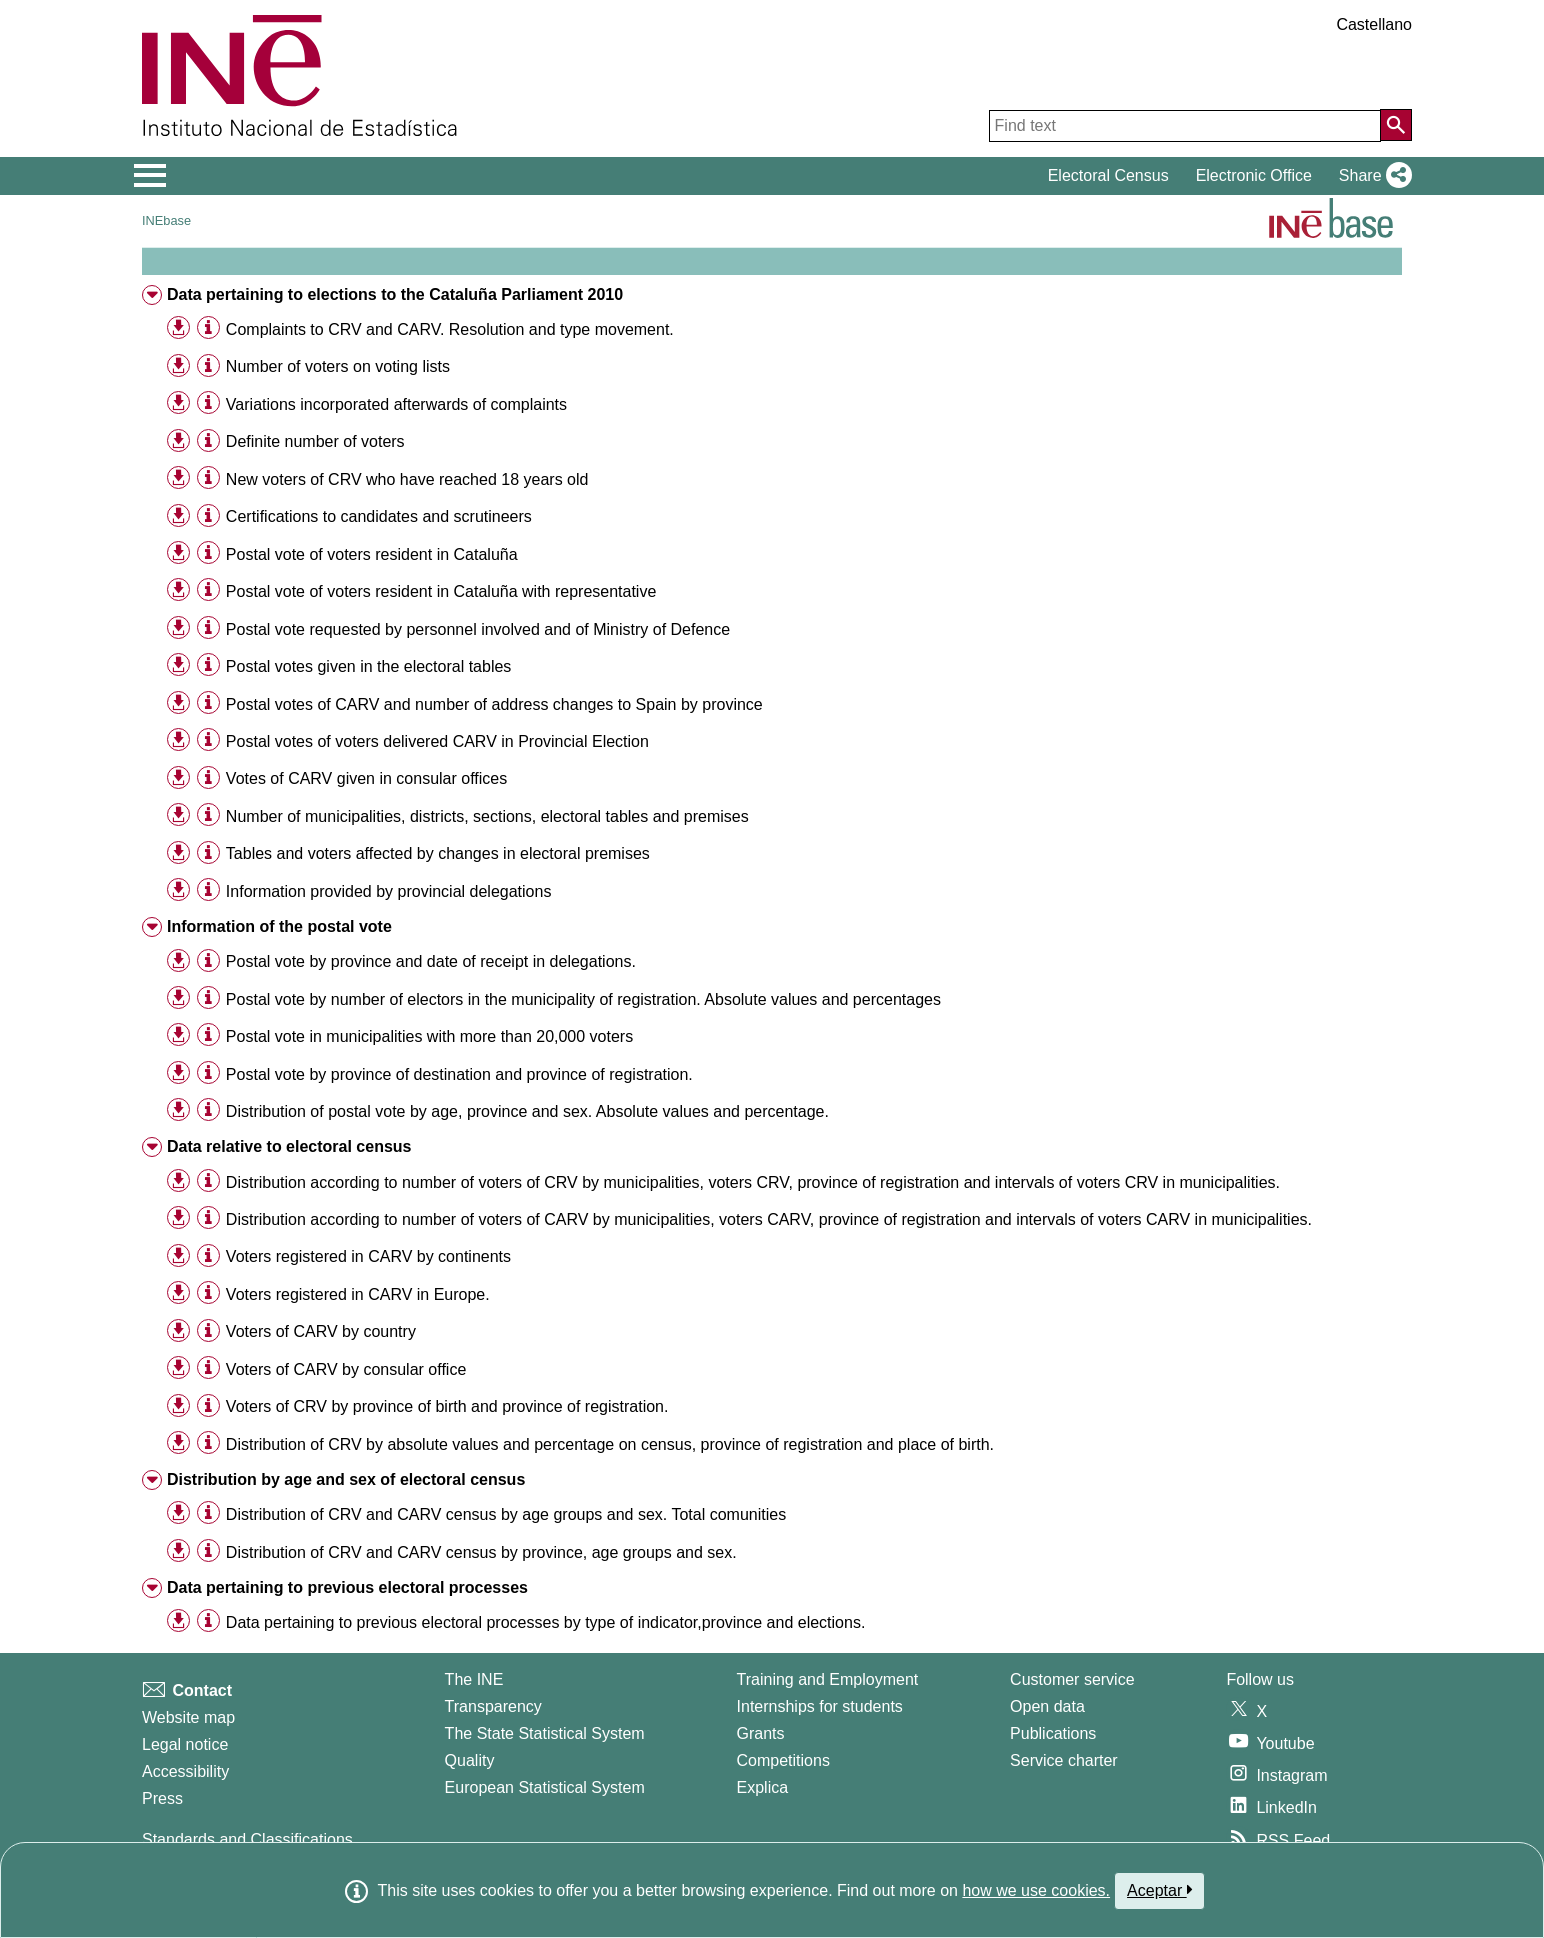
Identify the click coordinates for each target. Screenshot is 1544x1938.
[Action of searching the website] (1396, 125)
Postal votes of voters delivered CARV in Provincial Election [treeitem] (437, 741)
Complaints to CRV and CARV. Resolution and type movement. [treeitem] (450, 329)
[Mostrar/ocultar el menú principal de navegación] (150, 176)
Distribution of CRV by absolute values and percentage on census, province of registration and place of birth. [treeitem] (610, 1444)
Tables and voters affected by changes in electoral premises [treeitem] (438, 853)
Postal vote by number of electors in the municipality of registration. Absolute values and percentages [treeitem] (583, 999)
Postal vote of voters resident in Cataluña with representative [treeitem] (441, 591)
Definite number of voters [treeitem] (315, 441)
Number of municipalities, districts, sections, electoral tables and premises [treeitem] (487, 816)
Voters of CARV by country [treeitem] (321, 1331)
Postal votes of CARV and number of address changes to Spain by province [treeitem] (494, 704)
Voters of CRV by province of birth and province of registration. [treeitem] (447, 1406)
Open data (1047, 1706)
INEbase (166, 220)
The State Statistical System (545, 1733)
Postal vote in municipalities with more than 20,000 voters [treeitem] (429, 1036)
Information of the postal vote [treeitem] (279, 926)
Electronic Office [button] (1254, 175)
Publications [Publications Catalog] (1053, 1733)
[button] (1371, 176)
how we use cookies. (1036, 1890)
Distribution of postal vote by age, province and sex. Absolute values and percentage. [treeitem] (527, 1111)
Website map (188, 1717)
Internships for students (820, 1706)
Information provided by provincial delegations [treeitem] (389, 891)
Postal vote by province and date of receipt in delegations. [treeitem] (431, 961)
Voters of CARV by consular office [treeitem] (346, 1369)
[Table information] (208, 328)
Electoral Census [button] (1108, 175)
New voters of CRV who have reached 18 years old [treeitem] (407, 479)
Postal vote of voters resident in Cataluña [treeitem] (372, 554)
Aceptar (1159, 1890)
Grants (761, 1733)
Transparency (493, 1706)
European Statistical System (545, 1787)
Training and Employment (828, 1679)
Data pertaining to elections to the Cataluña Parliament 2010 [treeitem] (395, 294)
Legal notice (185, 1744)
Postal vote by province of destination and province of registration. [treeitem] (459, 1074)
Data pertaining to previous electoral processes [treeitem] (347, 1587)
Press (162, 1798)
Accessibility (185, 1771)
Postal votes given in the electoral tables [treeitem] (369, 666)
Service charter (1064, 1760)
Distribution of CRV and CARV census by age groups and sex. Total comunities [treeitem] (506, 1514)
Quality (470, 1760)
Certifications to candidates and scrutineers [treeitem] (379, 516)
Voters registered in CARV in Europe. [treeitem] (358, 1294)
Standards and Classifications (247, 1839)
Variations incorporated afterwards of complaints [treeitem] (396, 404)
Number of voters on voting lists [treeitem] (338, 366)
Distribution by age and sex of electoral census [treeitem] (346, 1479)
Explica (763, 1787)
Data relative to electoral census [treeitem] (289, 1146)
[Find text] (1185, 126)
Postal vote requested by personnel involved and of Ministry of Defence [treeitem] (478, 629)
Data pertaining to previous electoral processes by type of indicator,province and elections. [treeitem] (545, 1622)
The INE (474, 1679)
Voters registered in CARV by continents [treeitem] (368, 1256)
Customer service (1072, 1679)
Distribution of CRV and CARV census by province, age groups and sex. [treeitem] (481, 1552)
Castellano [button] (1374, 24)
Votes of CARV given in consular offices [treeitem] (366, 778)
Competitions (783, 1760)
